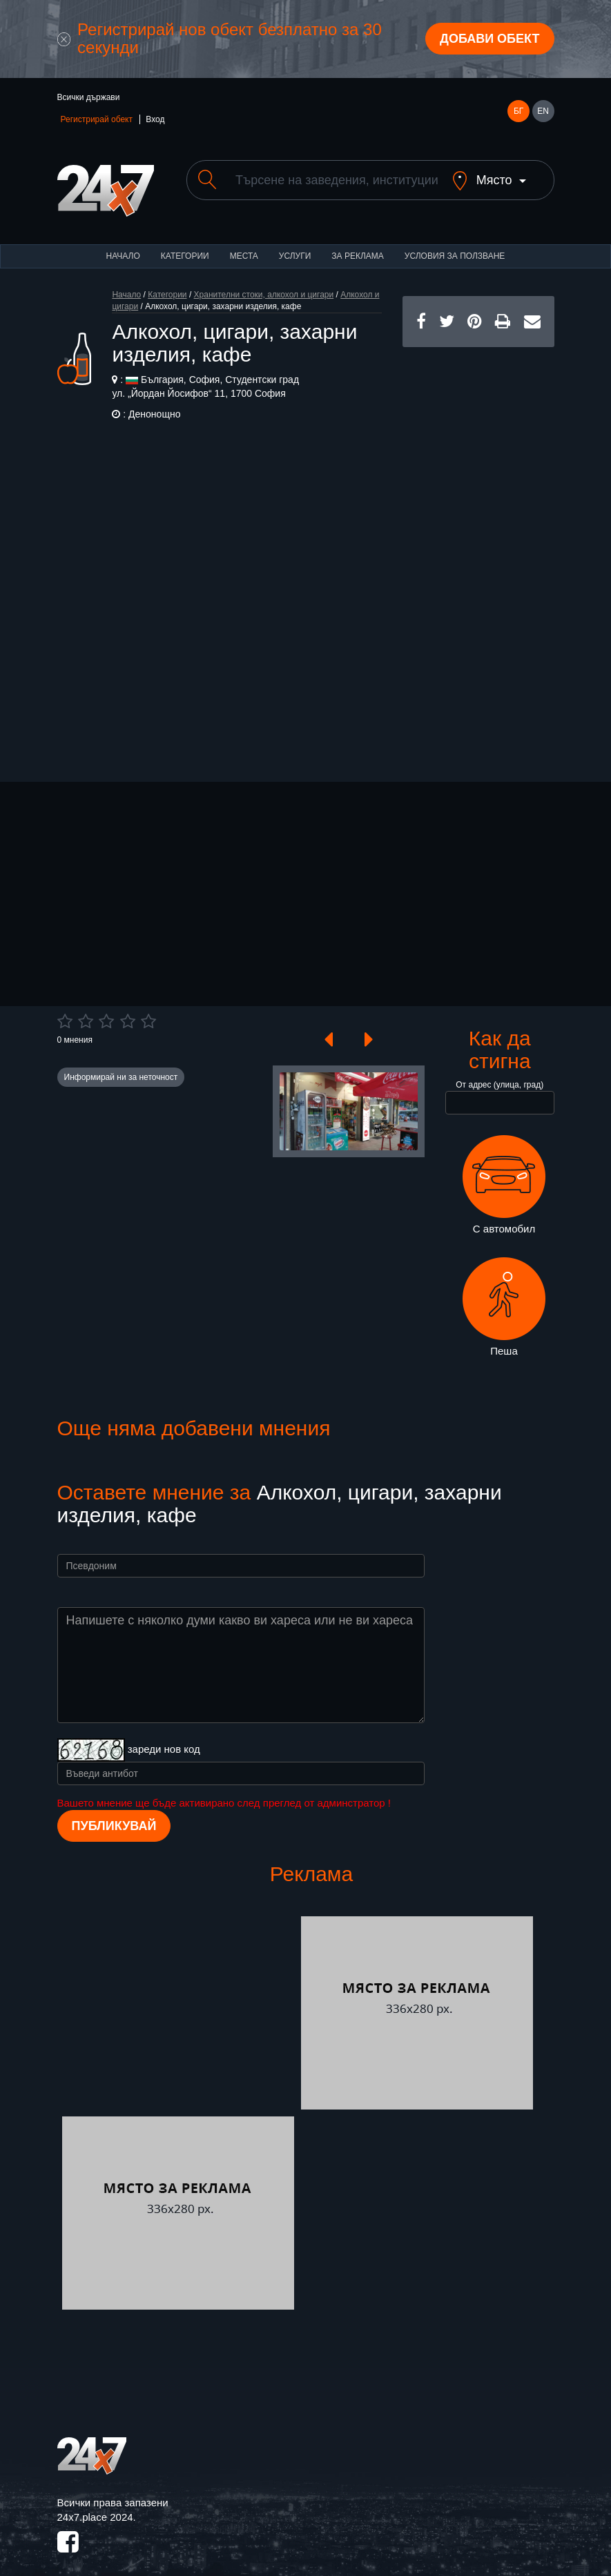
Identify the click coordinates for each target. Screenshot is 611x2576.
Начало (123, 244)
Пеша (504, 1295)
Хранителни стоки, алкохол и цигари (264, 283)
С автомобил (504, 1173)
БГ (518, 111)
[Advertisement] (478, 542)
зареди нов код (164, 1737)
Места (244, 244)
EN (543, 111)
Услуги (295, 244)
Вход (155, 119)
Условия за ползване (455, 244)
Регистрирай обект (97, 119)
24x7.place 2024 (95, 2505)
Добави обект (489, 39)
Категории (185, 244)
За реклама (357, 244)
